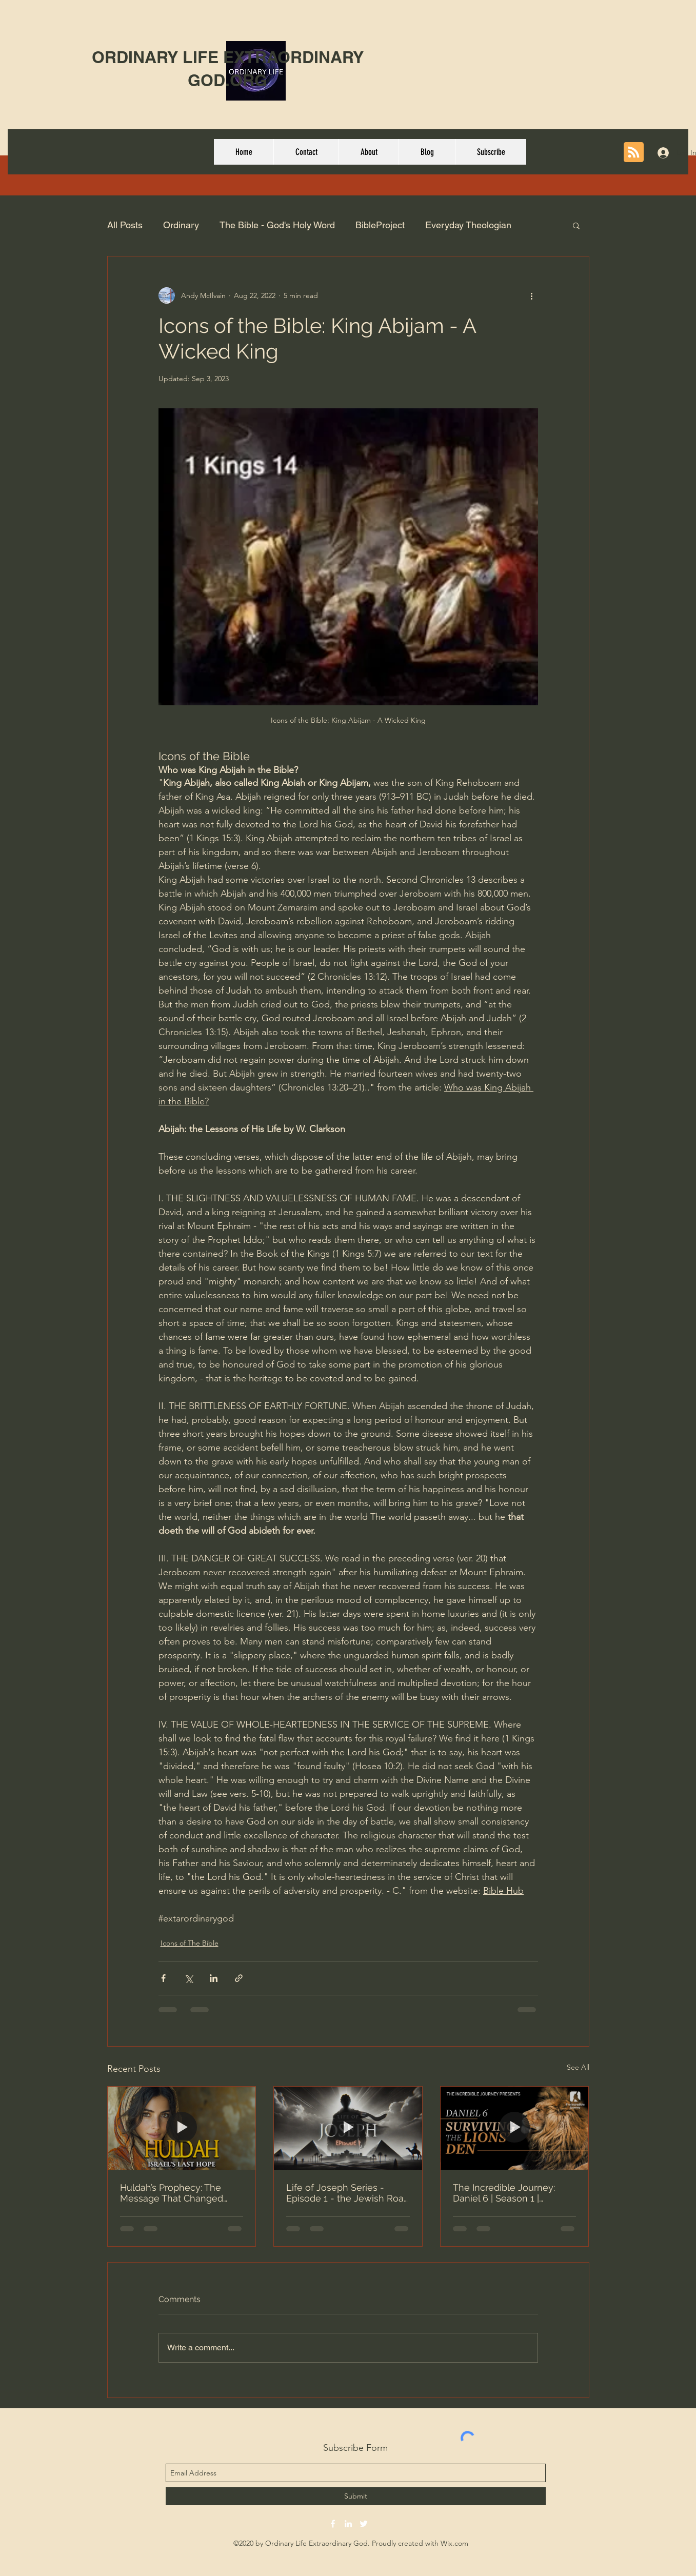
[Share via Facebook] (163, 1978)
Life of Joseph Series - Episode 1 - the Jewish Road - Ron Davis (347, 2193)
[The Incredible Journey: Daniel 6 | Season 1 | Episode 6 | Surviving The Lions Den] (515, 2128)
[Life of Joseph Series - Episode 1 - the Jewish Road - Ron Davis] (348, 2128)
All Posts (125, 225)
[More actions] (532, 295)
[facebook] (333, 2524)
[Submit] (356, 2496)
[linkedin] (348, 2524)
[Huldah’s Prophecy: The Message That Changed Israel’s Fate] (182, 2128)
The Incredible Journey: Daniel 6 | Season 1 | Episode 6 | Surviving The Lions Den (507, 2193)
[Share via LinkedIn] (213, 1978)
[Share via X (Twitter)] (188, 1978)
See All (578, 2067)
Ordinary (181, 225)
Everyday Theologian (468, 225)
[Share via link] (239, 1978)
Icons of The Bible (189, 1943)
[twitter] (364, 2524)
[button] (576, 225)
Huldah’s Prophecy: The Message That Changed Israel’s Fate (171, 2193)
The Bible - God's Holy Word (277, 225)
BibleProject (380, 225)
